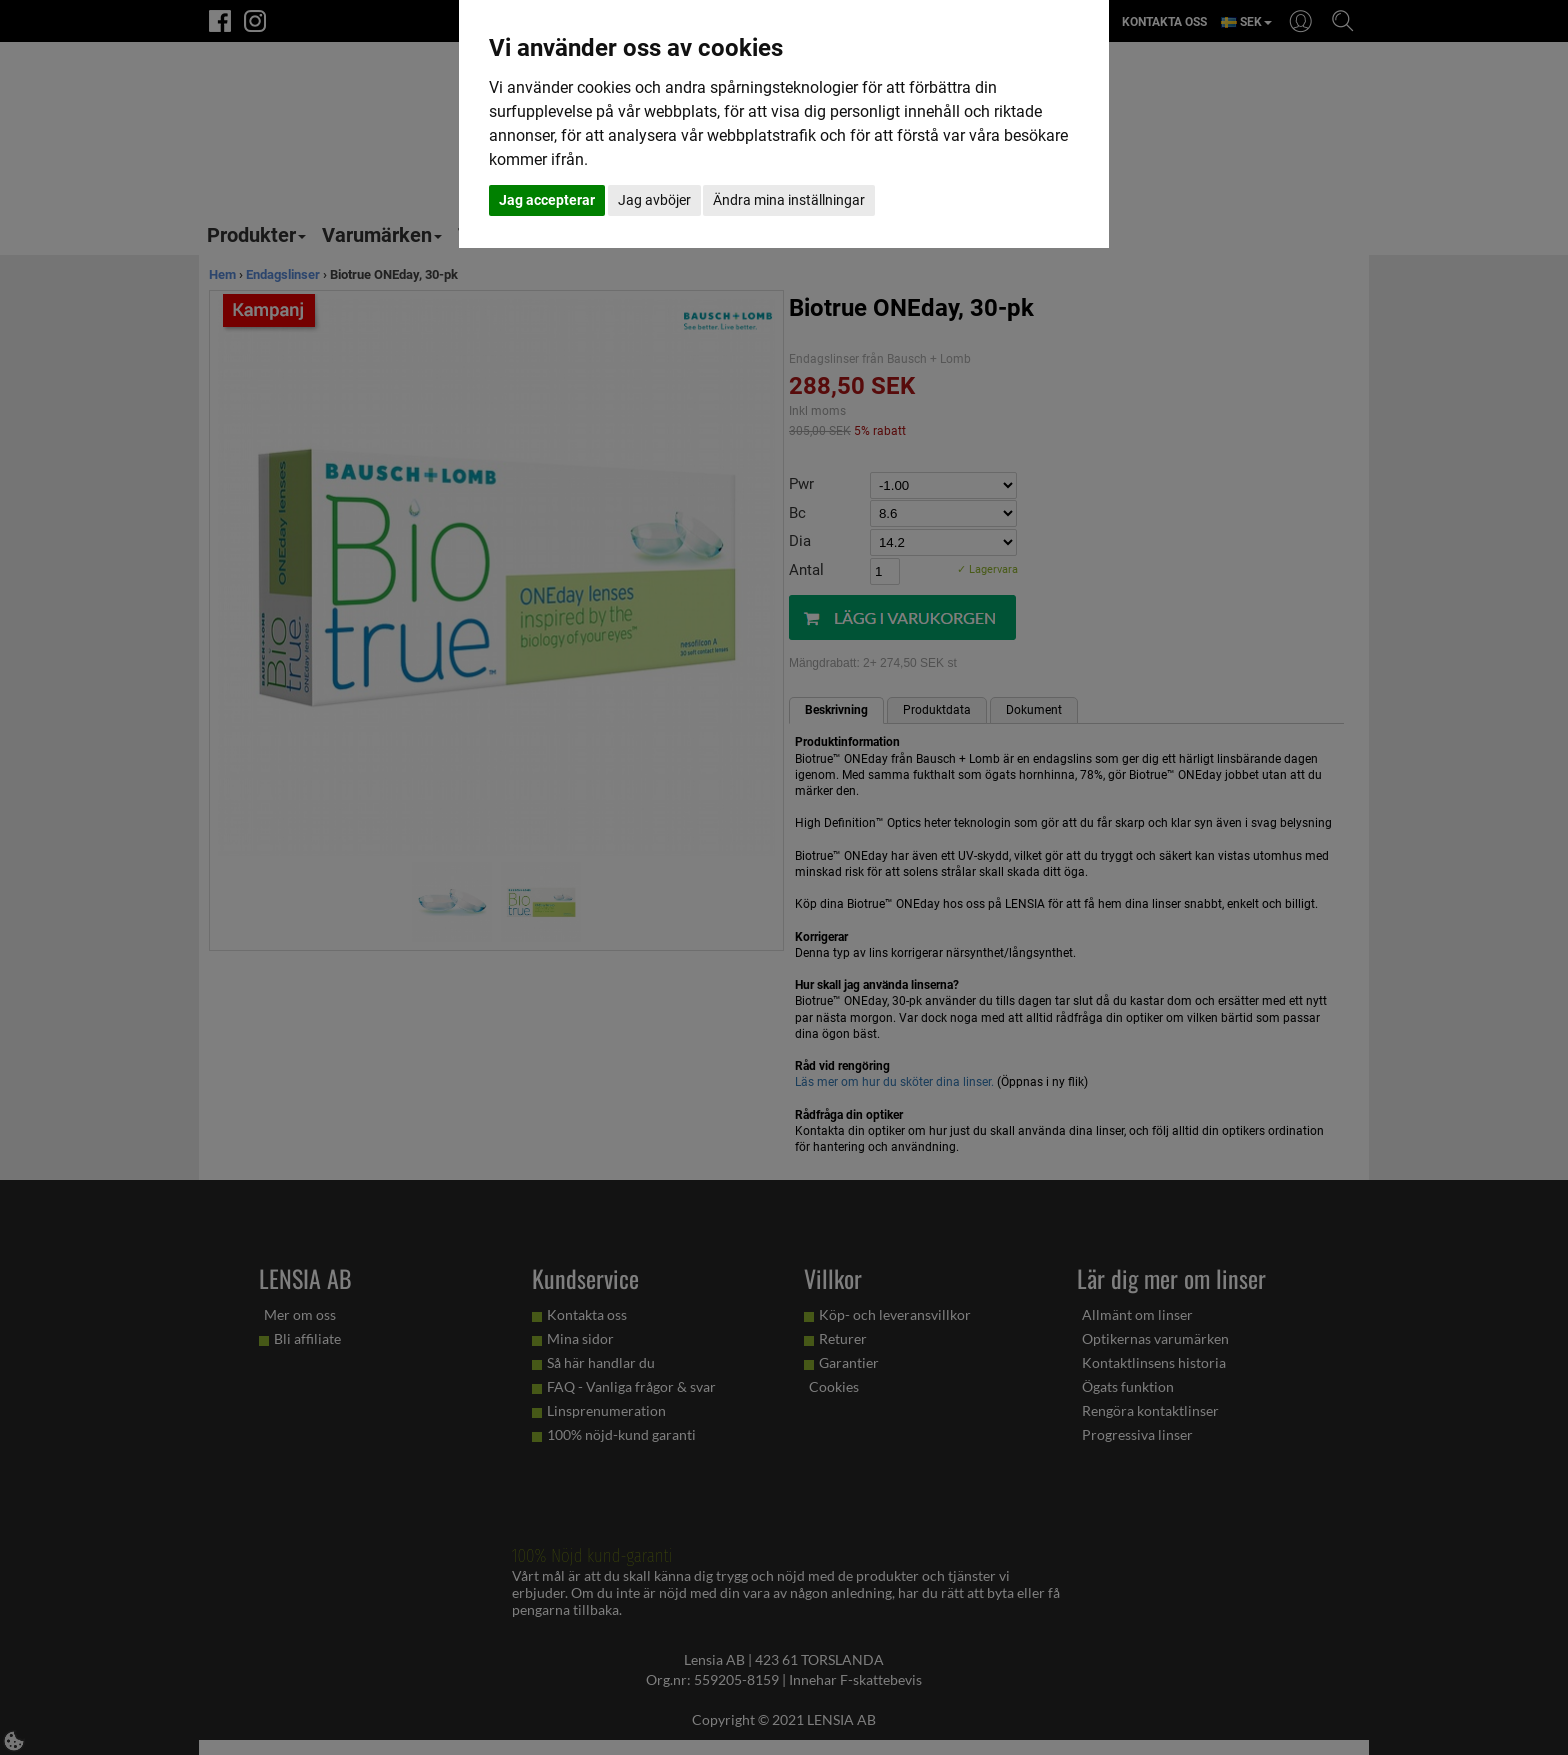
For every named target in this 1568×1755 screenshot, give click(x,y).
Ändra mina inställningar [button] (789, 200)
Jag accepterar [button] (547, 200)
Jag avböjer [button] (654, 200)
